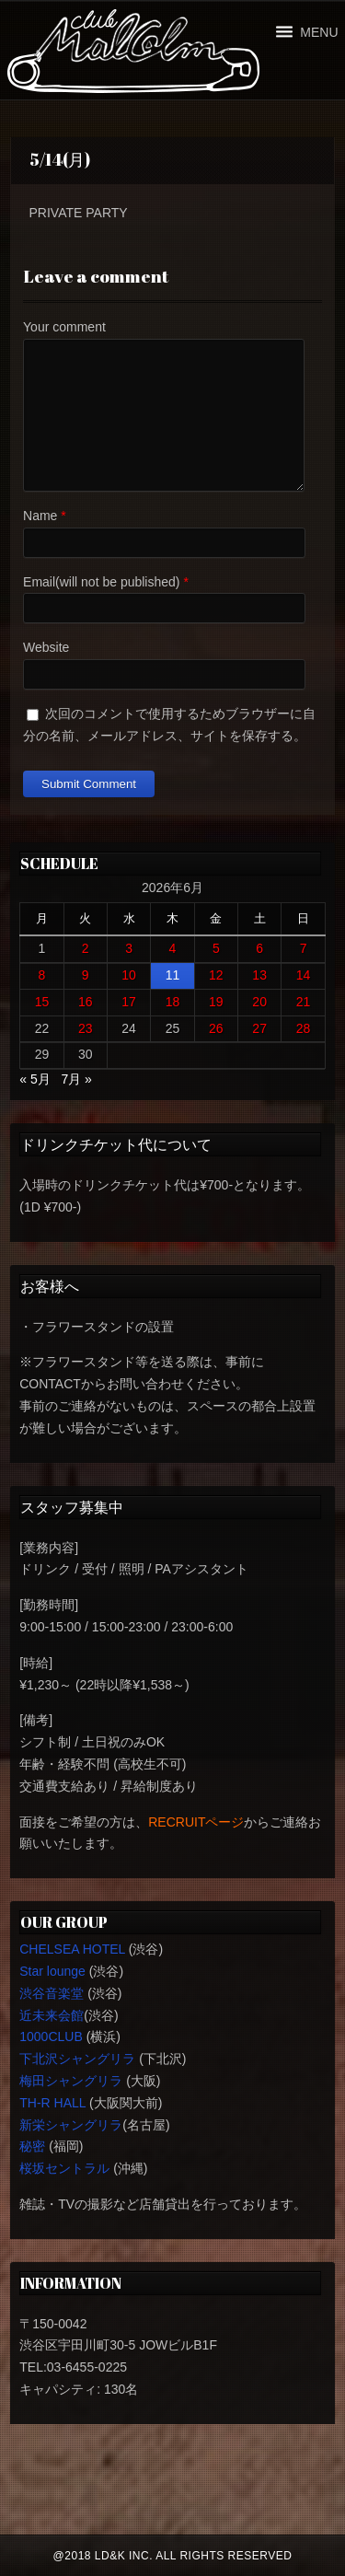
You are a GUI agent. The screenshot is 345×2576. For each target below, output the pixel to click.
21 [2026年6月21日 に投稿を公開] (303, 1001)
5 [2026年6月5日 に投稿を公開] (216, 948)
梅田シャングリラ (70, 2080)
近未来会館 (51, 2015)
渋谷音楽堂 (51, 1993)
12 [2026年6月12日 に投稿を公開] (216, 975)
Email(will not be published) (101, 581)
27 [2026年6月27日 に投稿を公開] (259, 1028)
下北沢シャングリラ (77, 2058)
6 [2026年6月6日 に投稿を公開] (259, 948)
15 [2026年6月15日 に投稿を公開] (42, 1001)
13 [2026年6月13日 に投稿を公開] (259, 975)
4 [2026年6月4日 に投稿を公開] (173, 948)
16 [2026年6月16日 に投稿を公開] (85, 1001)
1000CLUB (51, 2036)
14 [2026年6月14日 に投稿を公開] (303, 975)
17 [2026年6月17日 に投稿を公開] (128, 1001)
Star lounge (52, 1971)
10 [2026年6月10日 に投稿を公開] (128, 975)
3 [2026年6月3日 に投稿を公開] (128, 948)
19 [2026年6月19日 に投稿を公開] (216, 1001)
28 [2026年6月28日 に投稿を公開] (303, 1028)
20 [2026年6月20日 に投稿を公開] (259, 1001)
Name (40, 515)
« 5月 (34, 1079)
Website (46, 647)
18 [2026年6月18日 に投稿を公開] (173, 1001)
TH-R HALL (52, 2102)
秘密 (32, 2146)
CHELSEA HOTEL (72, 1949)
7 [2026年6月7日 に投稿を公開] (303, 948)
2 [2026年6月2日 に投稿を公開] (85, 948)
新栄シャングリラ (70, 2125)
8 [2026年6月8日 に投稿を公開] (42, 975)
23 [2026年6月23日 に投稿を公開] (85, 1028)
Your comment (64, 326)
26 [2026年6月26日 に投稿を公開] (216, 1028)
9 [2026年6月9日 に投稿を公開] (85, 975)
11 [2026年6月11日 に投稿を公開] (173, 975)
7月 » (76, 1079)
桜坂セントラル (64, 2168)
